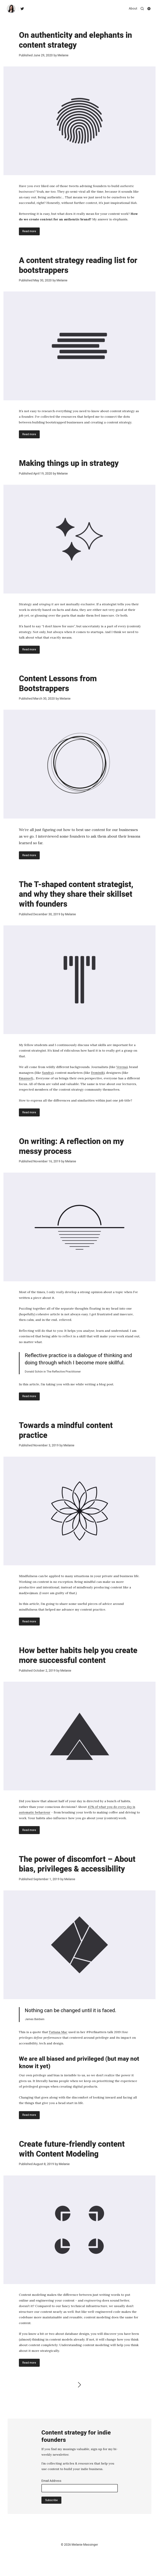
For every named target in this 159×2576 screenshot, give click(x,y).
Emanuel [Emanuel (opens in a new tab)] (25, 1078)
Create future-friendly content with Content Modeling (72, 2149)
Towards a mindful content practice (66, 1430)
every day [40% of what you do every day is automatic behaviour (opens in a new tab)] (125, 1807)
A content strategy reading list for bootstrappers (78, 265)
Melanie (63, 55)
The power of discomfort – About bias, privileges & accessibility (77, 1864)
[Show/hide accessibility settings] (149, 8)
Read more (31, 232)
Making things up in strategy (69, 463)
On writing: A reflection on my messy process (71, 1146)
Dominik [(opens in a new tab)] (97, 1073)
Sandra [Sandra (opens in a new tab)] (47, 1073)
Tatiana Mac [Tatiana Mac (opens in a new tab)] (58, 2032)
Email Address (51, 2481)
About (133, 8)
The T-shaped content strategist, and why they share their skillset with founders (76, 894)
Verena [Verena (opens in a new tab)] (121, 1067)
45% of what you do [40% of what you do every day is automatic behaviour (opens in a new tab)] (103, 1807)
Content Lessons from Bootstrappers (58, 683)
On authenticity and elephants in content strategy (75, 40)
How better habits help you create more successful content (78, 1655)
